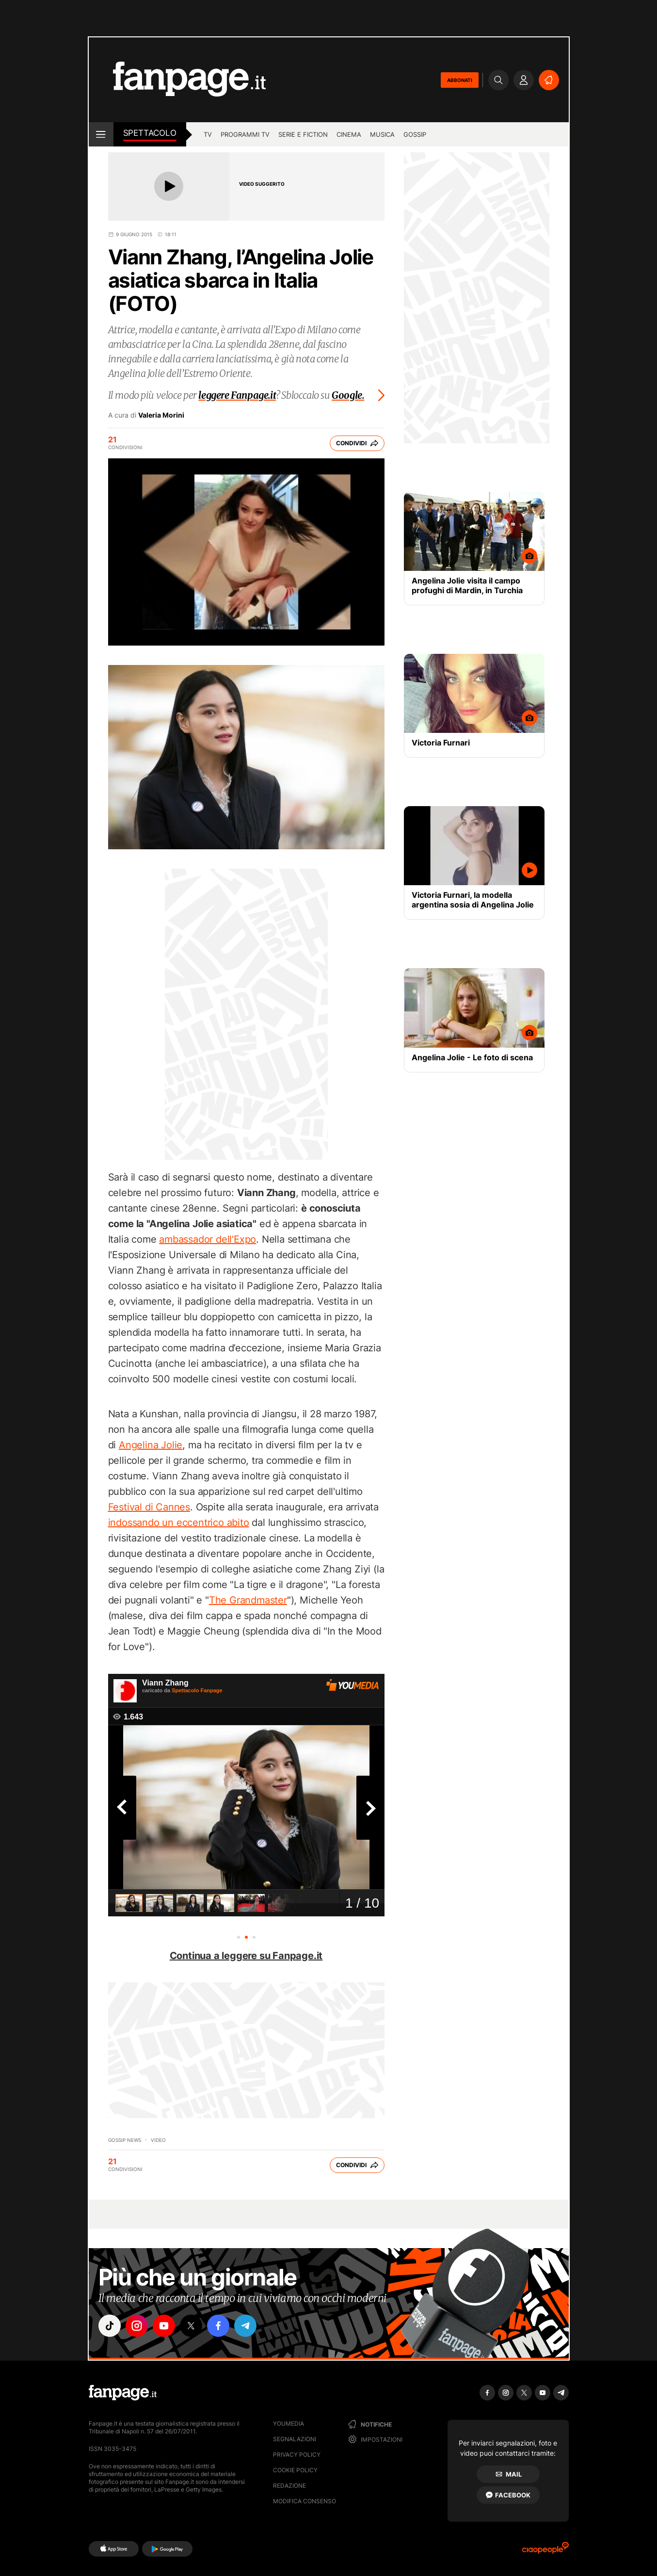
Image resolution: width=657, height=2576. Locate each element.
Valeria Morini (161, 415)
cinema (349, 134)
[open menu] (101, 134)
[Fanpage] (123, 2392)
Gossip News (124, 2140)
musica (382, 134)
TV (208, 134)
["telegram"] (245, 2326)
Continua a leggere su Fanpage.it (246, 1955)
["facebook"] (218, 2326)
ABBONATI (459, 80)
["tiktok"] (109, 2326)
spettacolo (149, 133)
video (158, 2140)
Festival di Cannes (149, 1507)
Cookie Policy (295, 2470)
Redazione (289, 2485)
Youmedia (288, 2423)
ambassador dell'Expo (207, 1239)
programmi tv (245, 134)
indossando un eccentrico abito (178, 1522)
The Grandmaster (248, 1600)
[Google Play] (167, 2549)
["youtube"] (164, 2326)
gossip (414, 134)
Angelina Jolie (150, 1445)
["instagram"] (137, 2326)
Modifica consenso (304, 2501)
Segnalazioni (294, 2439)
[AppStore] (114, 2549)
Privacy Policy (296, 2454)
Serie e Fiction (303, 134)
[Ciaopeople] (545, 2551)
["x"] (191, 2326)
